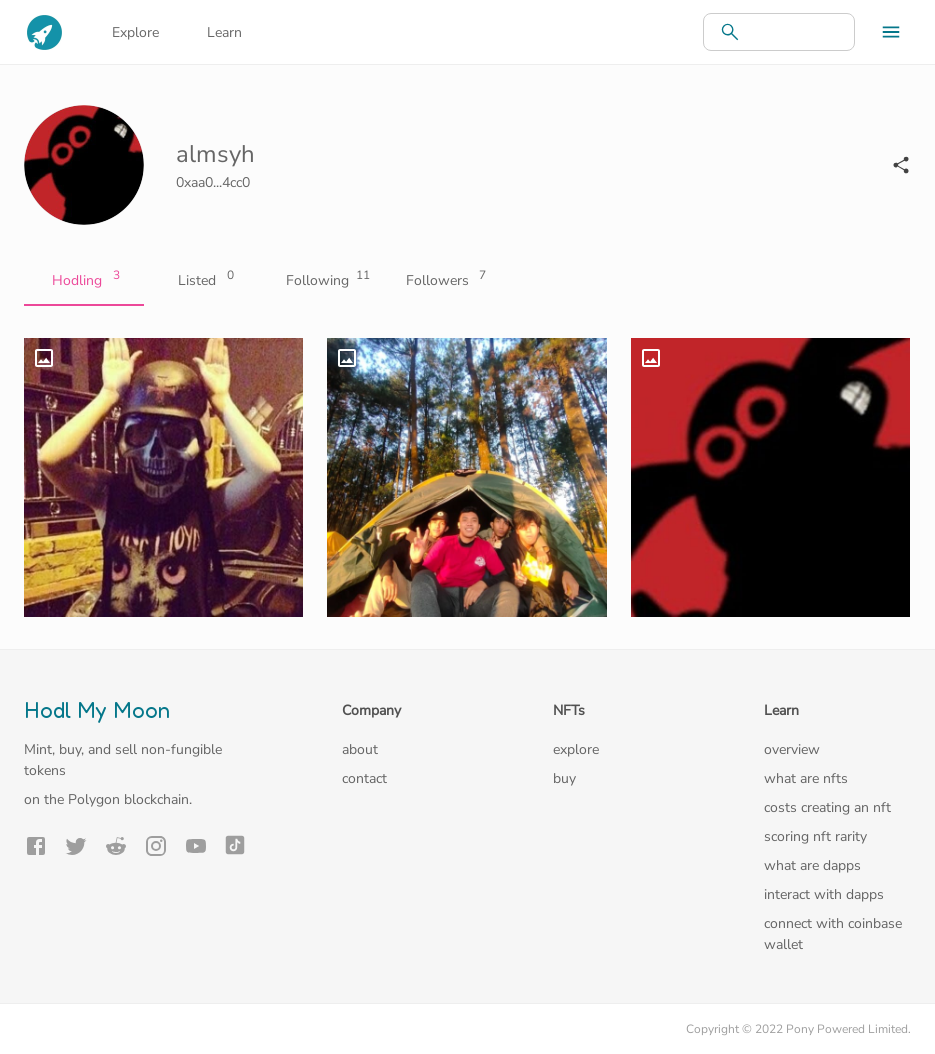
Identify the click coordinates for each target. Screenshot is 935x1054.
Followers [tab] (444, 281)
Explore (135, 32)
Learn (224, 32)
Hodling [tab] (84, 281)
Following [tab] (324, 281)
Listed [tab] (204, 281)
